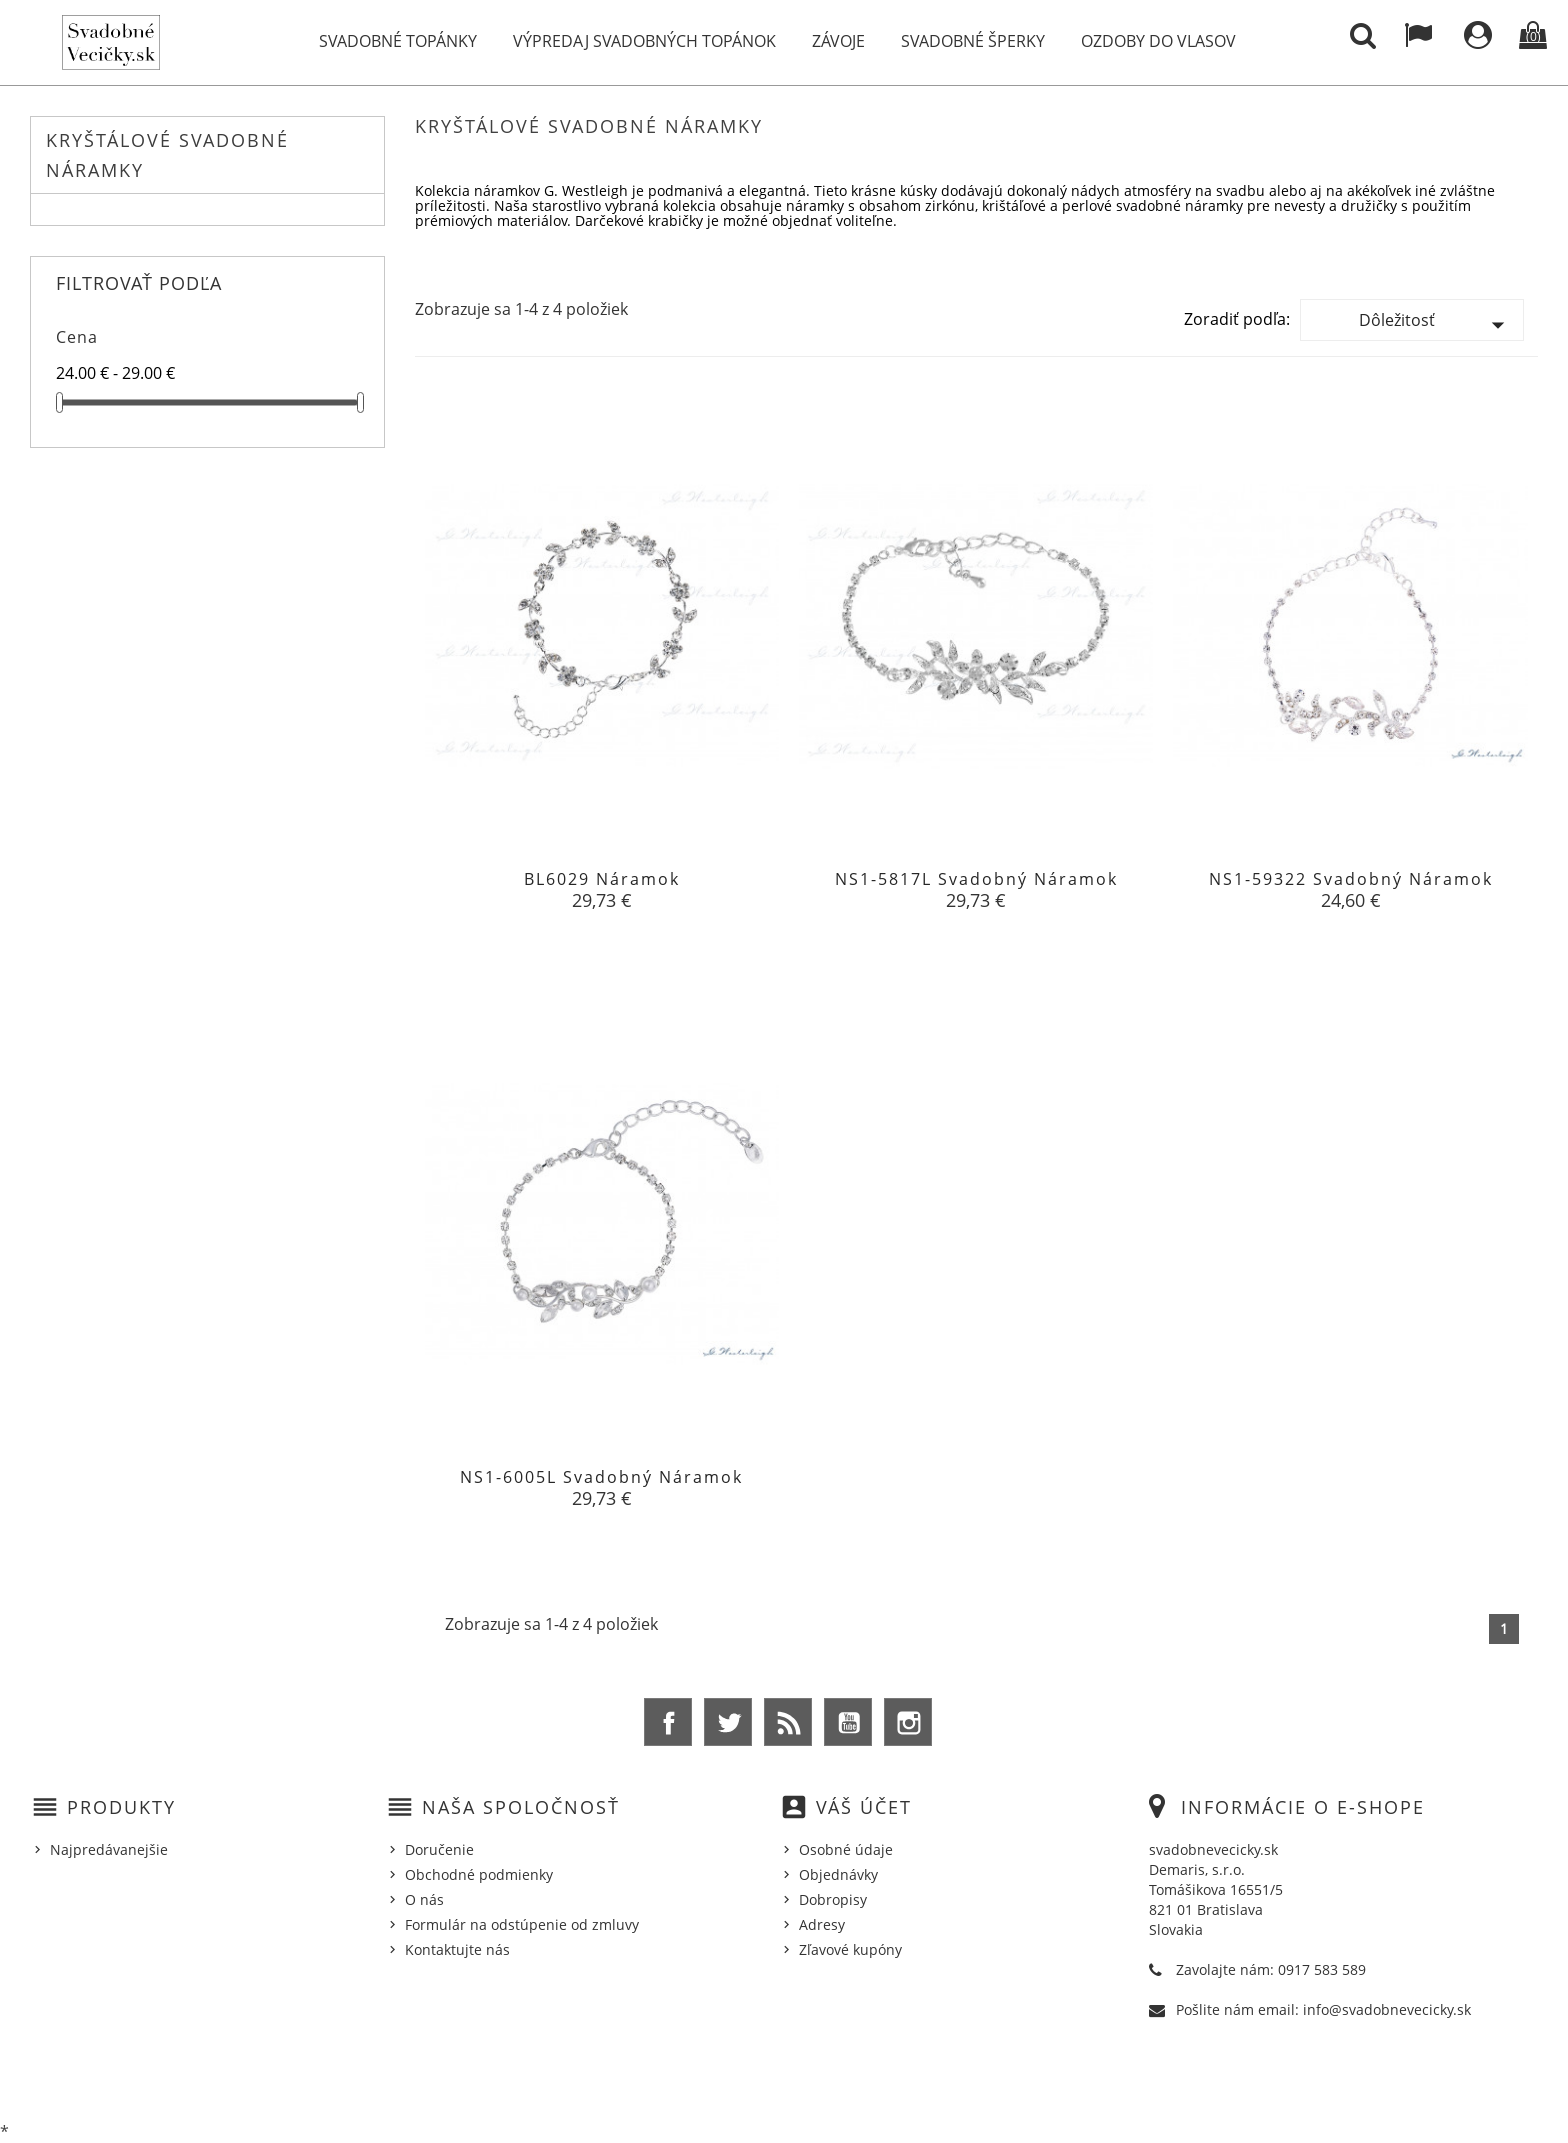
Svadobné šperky (973, 41)
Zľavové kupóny (850, 1949)
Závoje (838, 41)
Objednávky (838, 1874)
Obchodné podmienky (479, 1874)
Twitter (728, 1722)
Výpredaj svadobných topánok (644, 41)
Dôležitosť (1436, 324)
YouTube (848, 1722)
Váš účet (864, 1807)
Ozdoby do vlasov (1158, 41)
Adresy (822, 1924)
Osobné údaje (846, 1849)
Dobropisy (833, 1899)
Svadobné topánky (398, 41)
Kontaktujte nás (457, 1949)
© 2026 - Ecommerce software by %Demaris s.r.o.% (784, 2076)
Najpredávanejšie (109, 1849)
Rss (788, 1722)
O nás (424, 1899)
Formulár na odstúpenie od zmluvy (522, 1924)
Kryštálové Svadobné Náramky (167, 155)
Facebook (668, 1722)
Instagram (908, 1722)
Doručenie (439, 1849)
